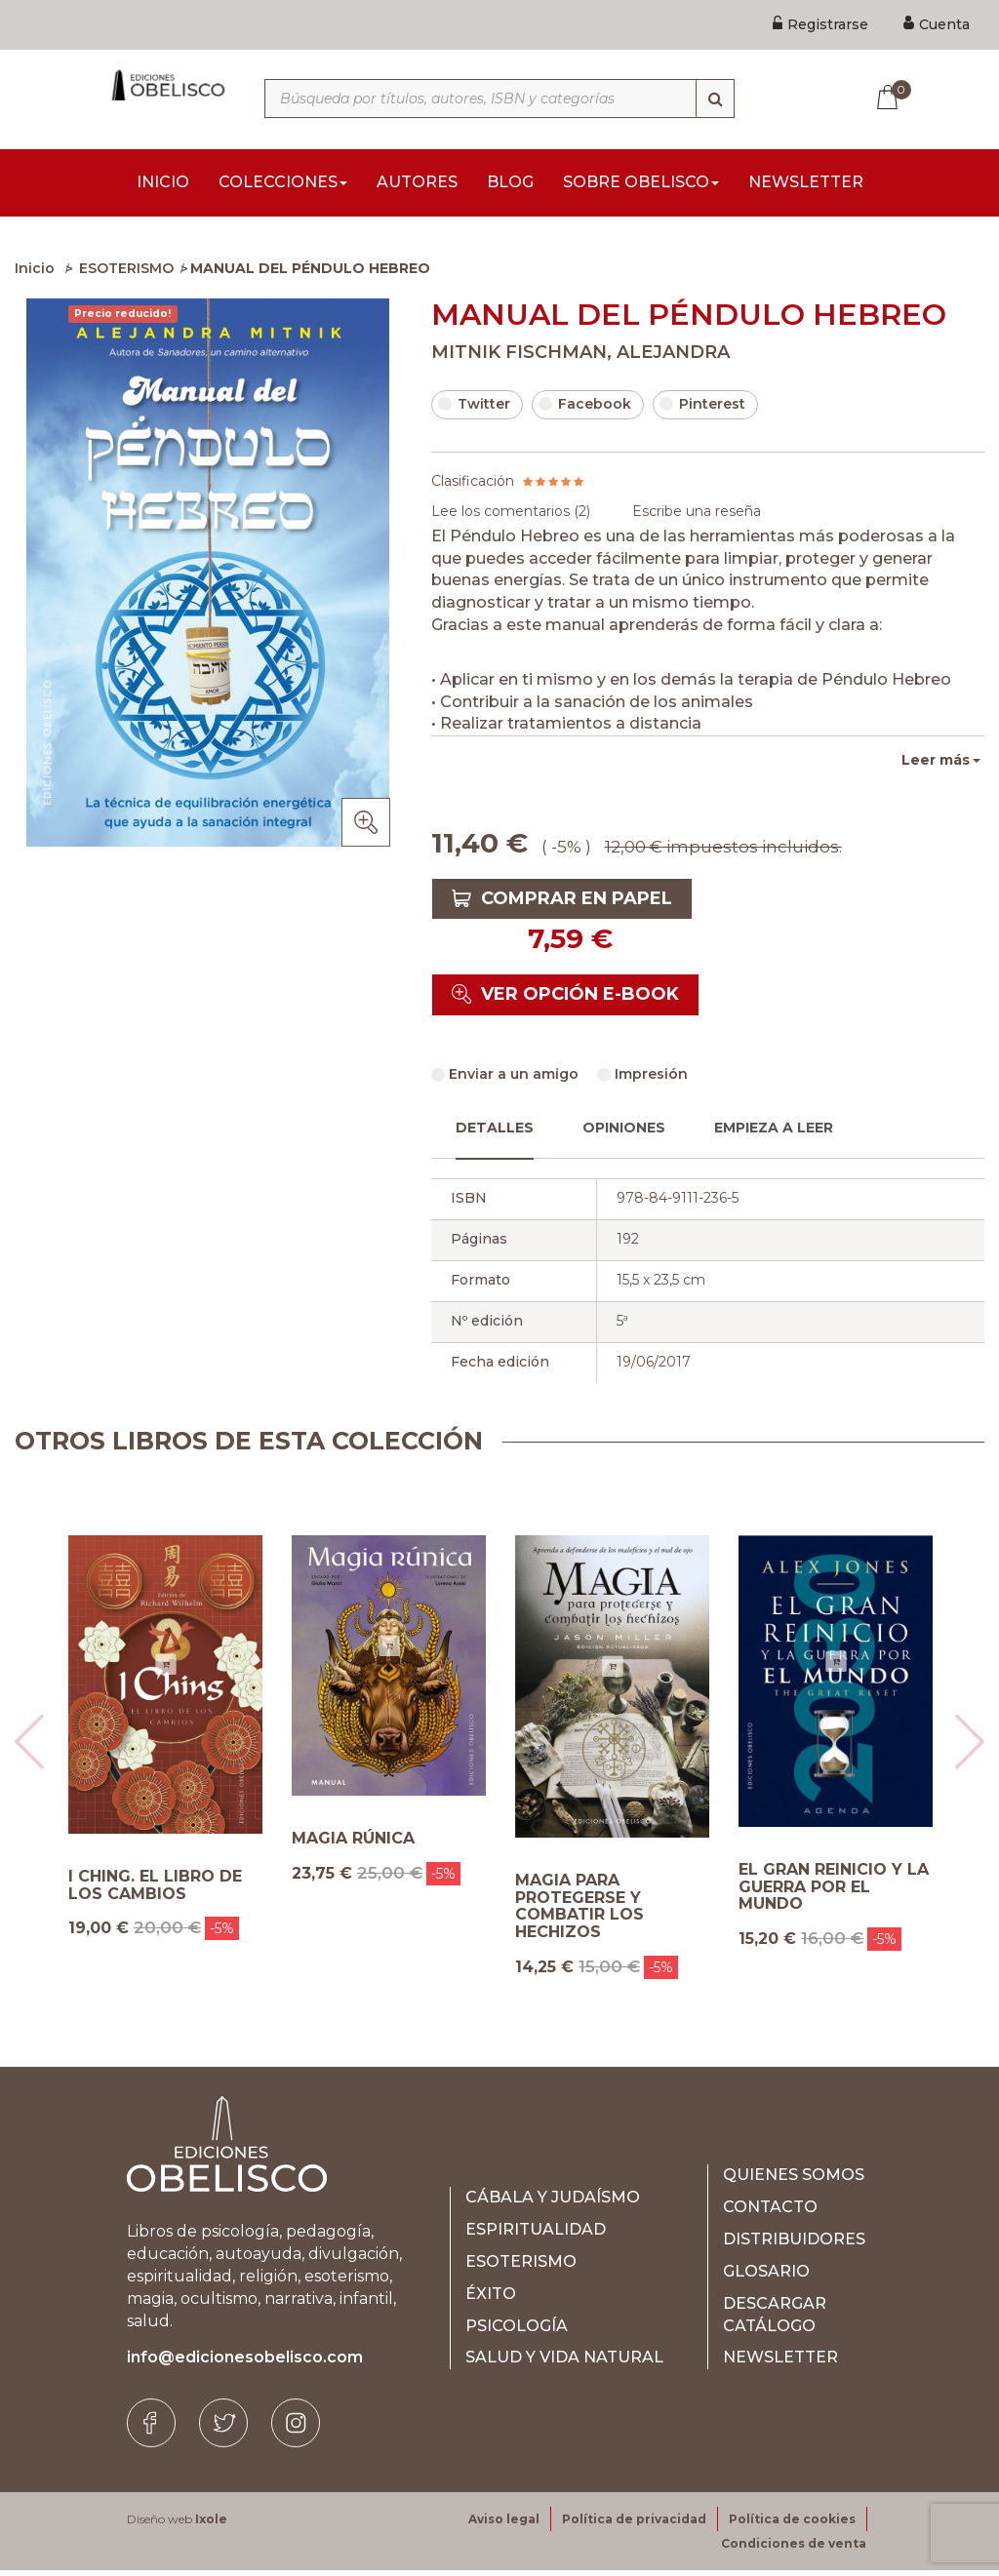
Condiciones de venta (793, 2549)
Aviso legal (503, 2524)
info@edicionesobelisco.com (245, 2363)
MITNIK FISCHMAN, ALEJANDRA (580, 358)
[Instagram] (295, 2428)
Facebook (585, 409)
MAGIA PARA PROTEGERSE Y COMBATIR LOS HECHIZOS (579, 1912)
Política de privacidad (634, 2524)
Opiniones (623, 1133)
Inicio (35, 274)
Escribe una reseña (696, 517)
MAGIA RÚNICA (353, 1844)
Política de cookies (792, 2524)
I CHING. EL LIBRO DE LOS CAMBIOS (155, 1891)
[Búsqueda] (715, 98)
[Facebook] (151, 2428)
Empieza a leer (773, 1133)
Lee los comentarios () (510, 517)
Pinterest (702, 409)
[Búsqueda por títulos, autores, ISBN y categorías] (499, 98)
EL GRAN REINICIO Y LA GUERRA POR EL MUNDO (834, 1893)
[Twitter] (223, 2428)
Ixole (211, 2524)
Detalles (495, 1133)
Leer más (935, 765)
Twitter (474, 409)
